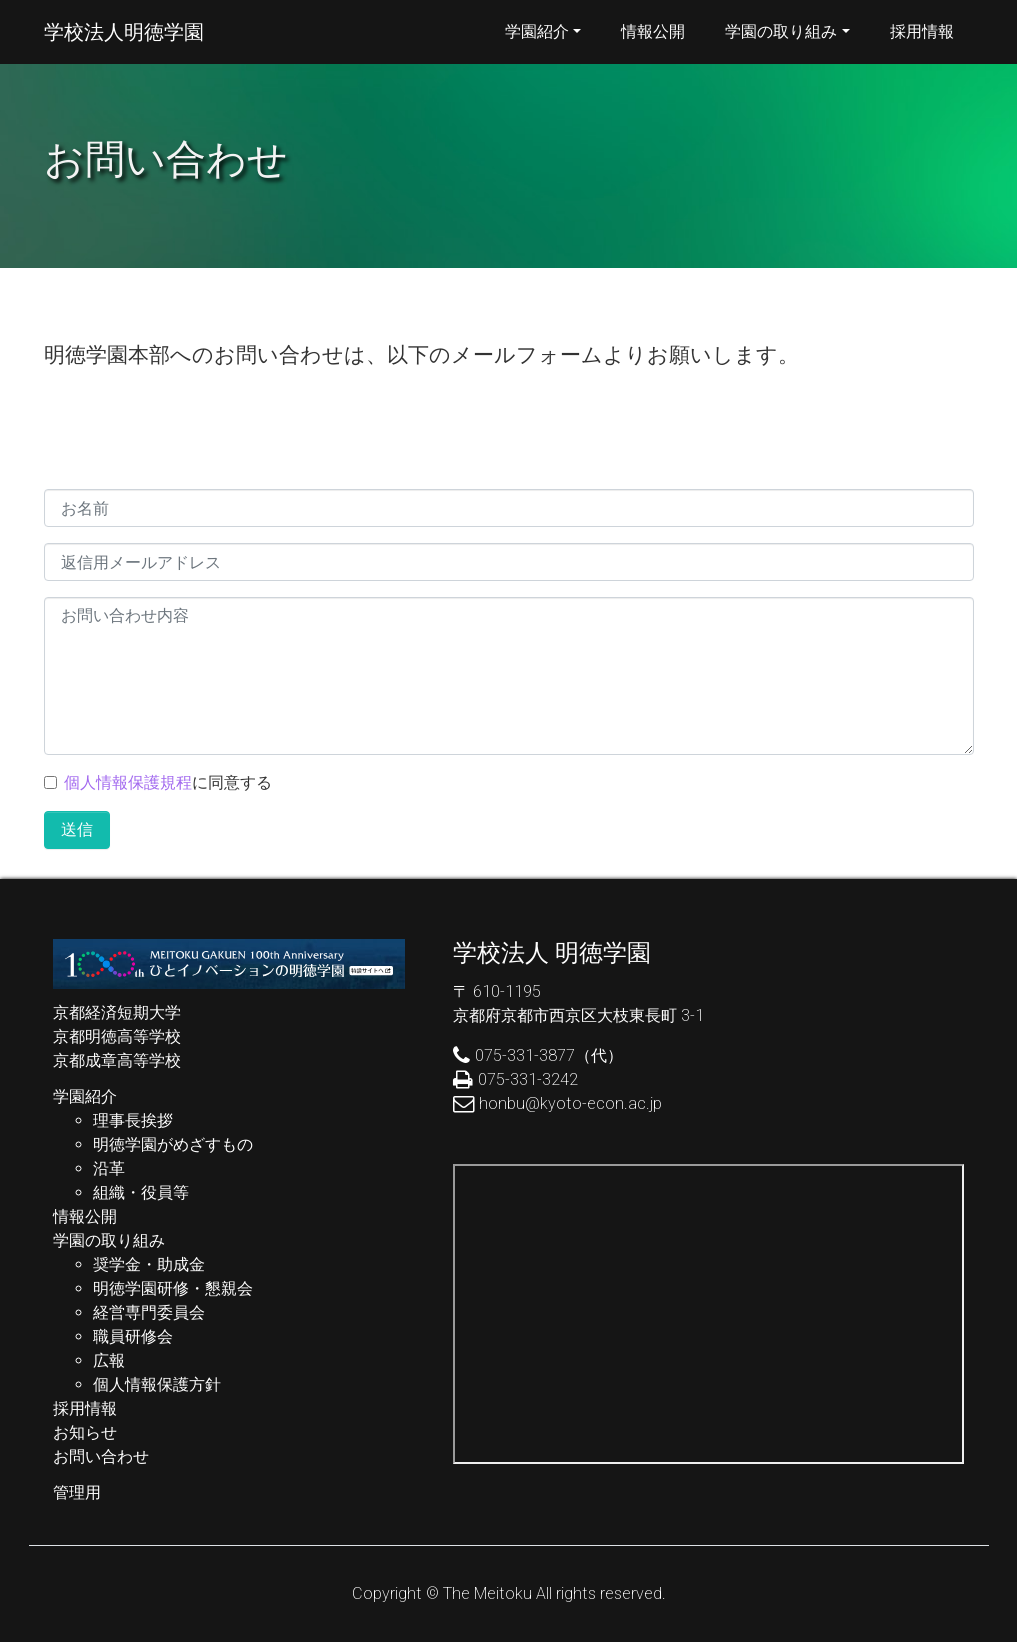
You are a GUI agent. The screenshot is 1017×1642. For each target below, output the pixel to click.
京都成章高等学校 (117, 1060)
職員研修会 (133, 1336)
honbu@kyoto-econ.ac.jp (570, 1103)
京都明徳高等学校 (117, 1036)
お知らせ (85, 1432)
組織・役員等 (141, 1192)
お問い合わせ (101, 1456)
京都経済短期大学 (117, 1012)
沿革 (109, 1168)
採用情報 (922, 31)
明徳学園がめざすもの (173, 1144)
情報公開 (653, 31)
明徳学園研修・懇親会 (173, 1288)
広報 (109, 1360)
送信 (77, 829)
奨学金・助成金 (149, 1264)
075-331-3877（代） (549, 1055)
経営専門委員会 (149, 1312)
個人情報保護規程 (128, 782)
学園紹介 (537, 31)
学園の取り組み (781, 31)
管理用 (77, 1492)
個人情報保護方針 (157, 1384)
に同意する (168, 782)
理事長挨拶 (133, 1120)
